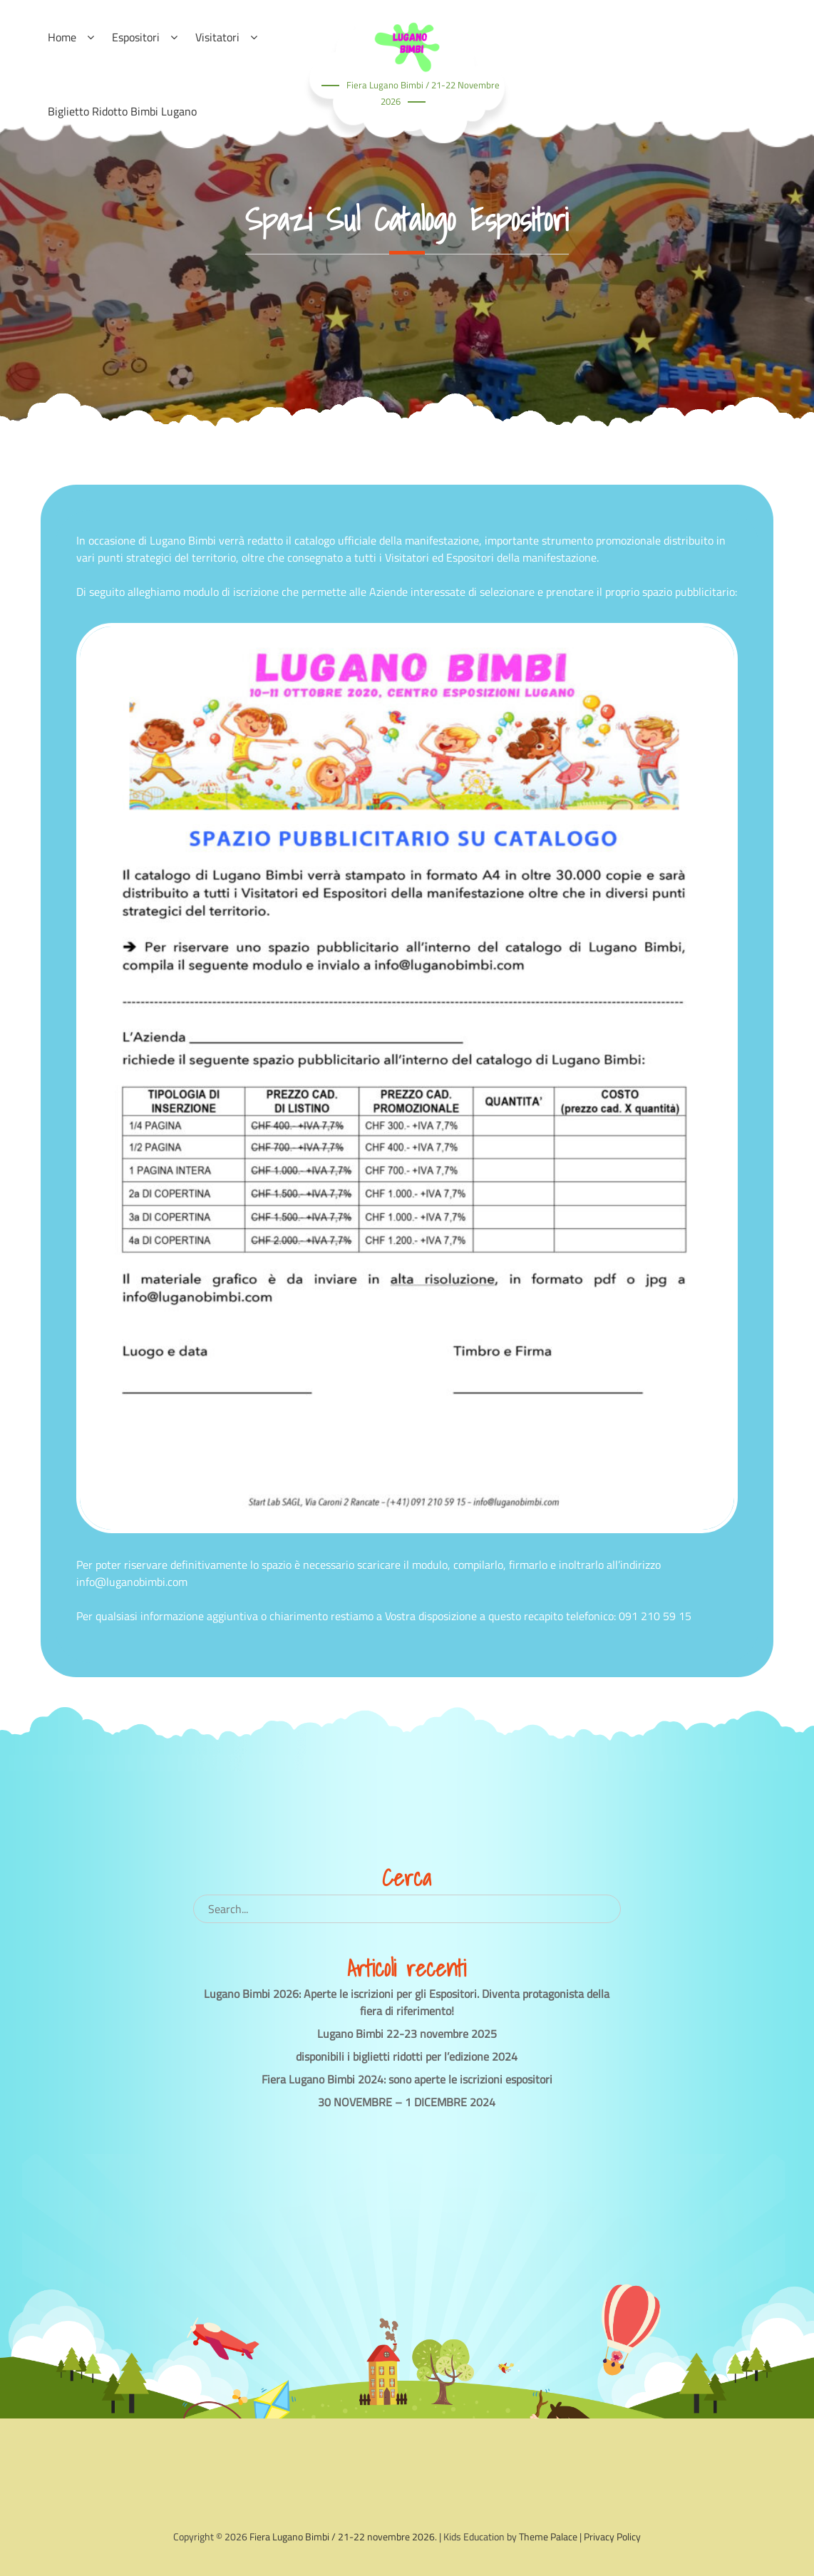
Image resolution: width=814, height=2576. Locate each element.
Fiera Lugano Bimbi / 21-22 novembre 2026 (342, 2536)
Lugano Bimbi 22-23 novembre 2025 (407, 2033)
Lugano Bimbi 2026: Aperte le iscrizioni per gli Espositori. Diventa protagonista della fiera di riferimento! (406, 2002)
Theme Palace (548, 2536)
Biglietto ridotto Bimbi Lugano (122, 111)
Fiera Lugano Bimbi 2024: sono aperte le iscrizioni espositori (407, 2079)
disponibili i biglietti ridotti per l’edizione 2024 (406, 2056)
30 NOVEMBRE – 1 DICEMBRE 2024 (406, 2102)
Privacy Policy (612, 2536)
